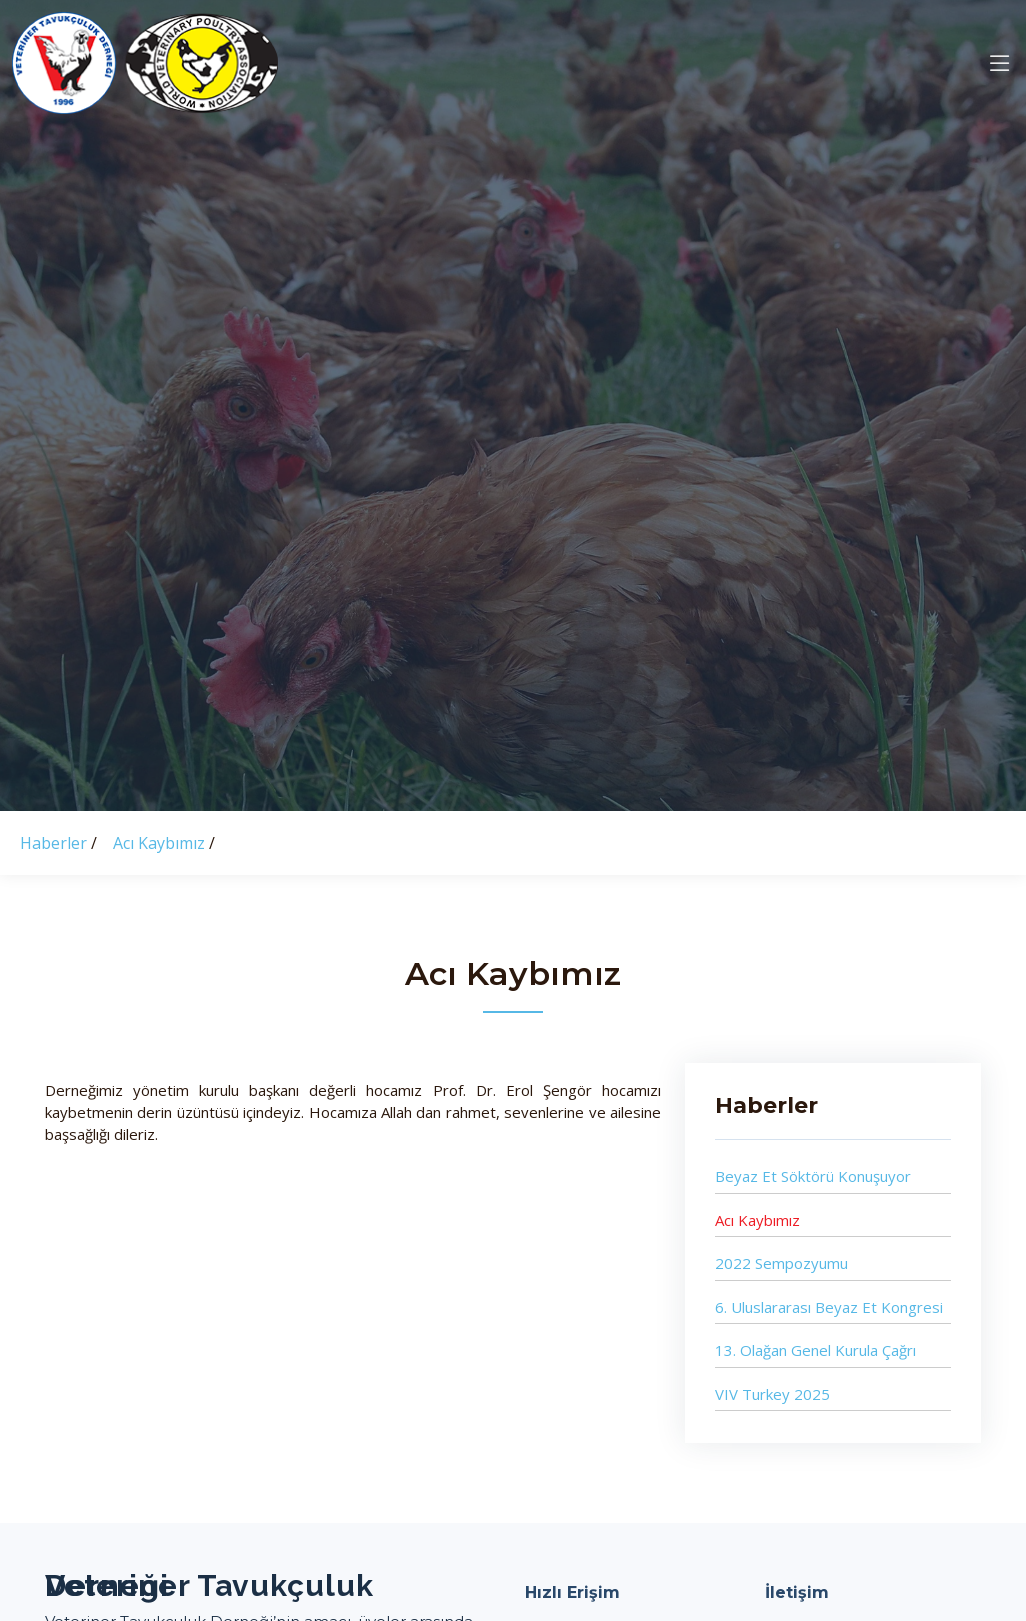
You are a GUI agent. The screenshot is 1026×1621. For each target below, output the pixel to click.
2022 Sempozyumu (781, 1264)
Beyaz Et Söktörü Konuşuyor (813, 1177)
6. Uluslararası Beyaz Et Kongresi (829, 1307)
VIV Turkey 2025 (772, 1394)
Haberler (55, 843)
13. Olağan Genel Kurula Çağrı (815, 1351)
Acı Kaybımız (161, 843)
